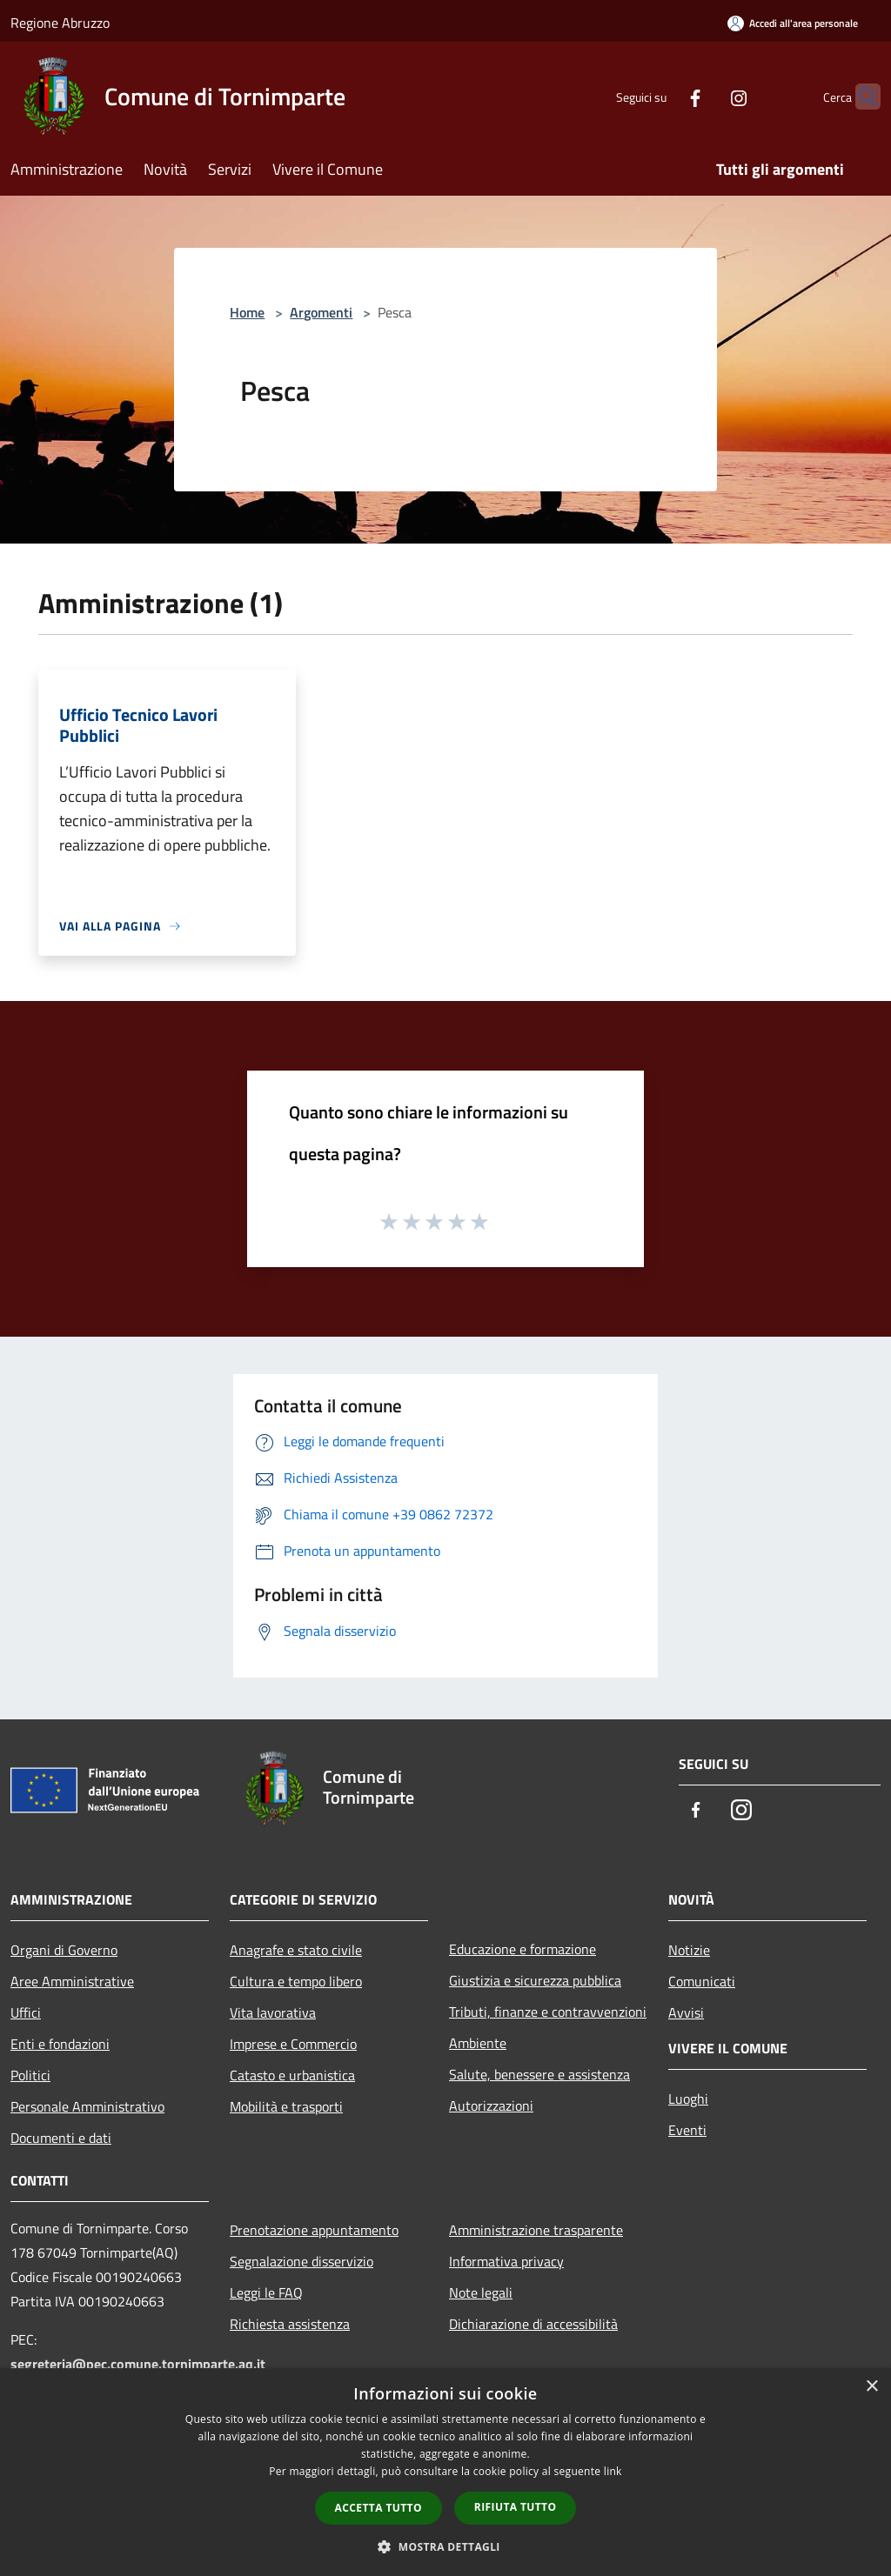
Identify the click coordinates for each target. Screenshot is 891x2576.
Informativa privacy (506, 2261)
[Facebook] (661, 96)
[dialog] (445, 2472)
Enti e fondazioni (60, 2043)
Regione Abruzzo (60, 22)
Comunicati (701, 1981)
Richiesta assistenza (290, 2323)
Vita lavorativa (273, 2012)
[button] (445, 2546)
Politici (30, 2075)
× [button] (871, 2386)
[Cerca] (860, 96)
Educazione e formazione (522, 1949)
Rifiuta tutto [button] (515, 2506)
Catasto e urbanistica (292, 2075)
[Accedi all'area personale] (793, 23)
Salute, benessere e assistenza (539, 2074)
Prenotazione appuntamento (314, 2229)
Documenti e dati (60, 2137)
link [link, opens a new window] (613, 2471)
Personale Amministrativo (87, 2106)
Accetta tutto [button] (378, 2507)
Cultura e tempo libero (296, 1981)
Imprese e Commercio (293, 2043)
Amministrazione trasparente (536, 2229)
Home (247, 312)
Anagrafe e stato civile (296, 1949)
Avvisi (686, 2012)
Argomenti (321, 312)
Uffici (25, 2012)
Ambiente (477, 2042)
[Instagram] (704, 96)
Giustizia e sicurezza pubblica (535, 1980)
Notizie (689, 1949)
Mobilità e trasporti (286, 2106)
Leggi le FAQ (266, 2292)
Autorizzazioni (491, 2105)
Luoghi (688, 2098)
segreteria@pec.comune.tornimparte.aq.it (137, 2363)
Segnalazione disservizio (301, 2261)
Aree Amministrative (72, 1981)
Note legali (480, 2292)
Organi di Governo (63, 1949)
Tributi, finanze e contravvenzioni (547, 2011)
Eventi (687, 2129)
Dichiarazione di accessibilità (533, 2323)
